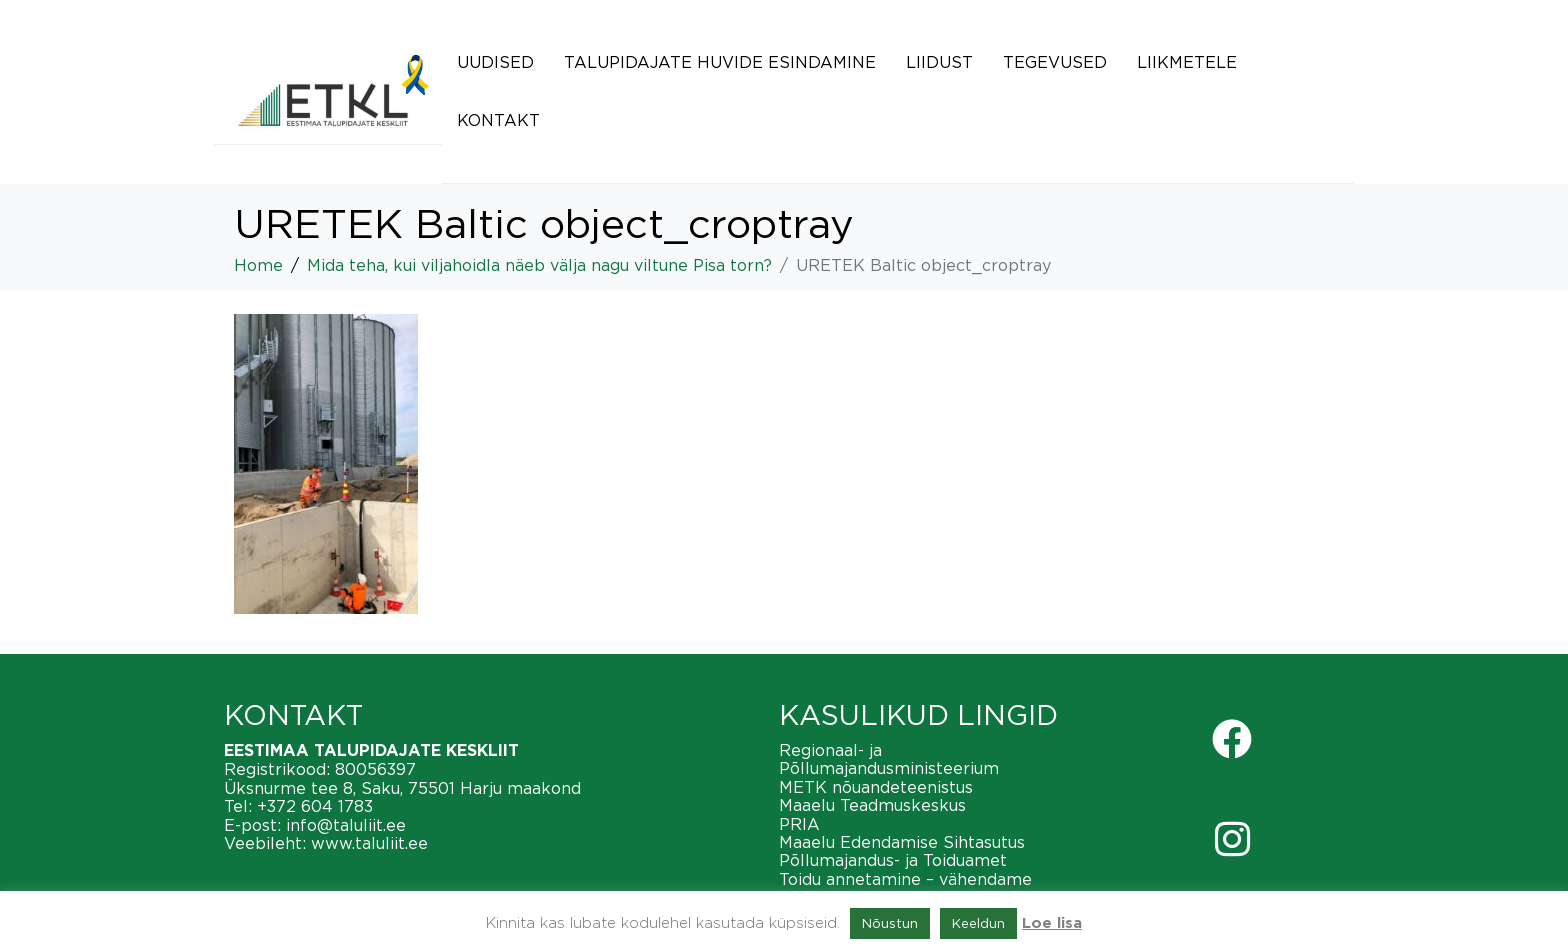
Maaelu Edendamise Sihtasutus (902, 842)
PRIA (799, 824)
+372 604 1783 (315, 806)
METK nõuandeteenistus (876, 787)
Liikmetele (1187, 62)
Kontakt (498, 120)
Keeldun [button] (978, 923)
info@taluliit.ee (346, 825)
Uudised (495, 62)
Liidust (939, 62)
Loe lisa (1052, 923)
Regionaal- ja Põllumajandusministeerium (889, 759)
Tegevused (1055, 62)
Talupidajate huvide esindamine (720, 62)
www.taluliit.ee (369, 843)
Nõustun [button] (890, 923)
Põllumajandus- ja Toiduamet (893, 860)
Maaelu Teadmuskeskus (872, 805)
